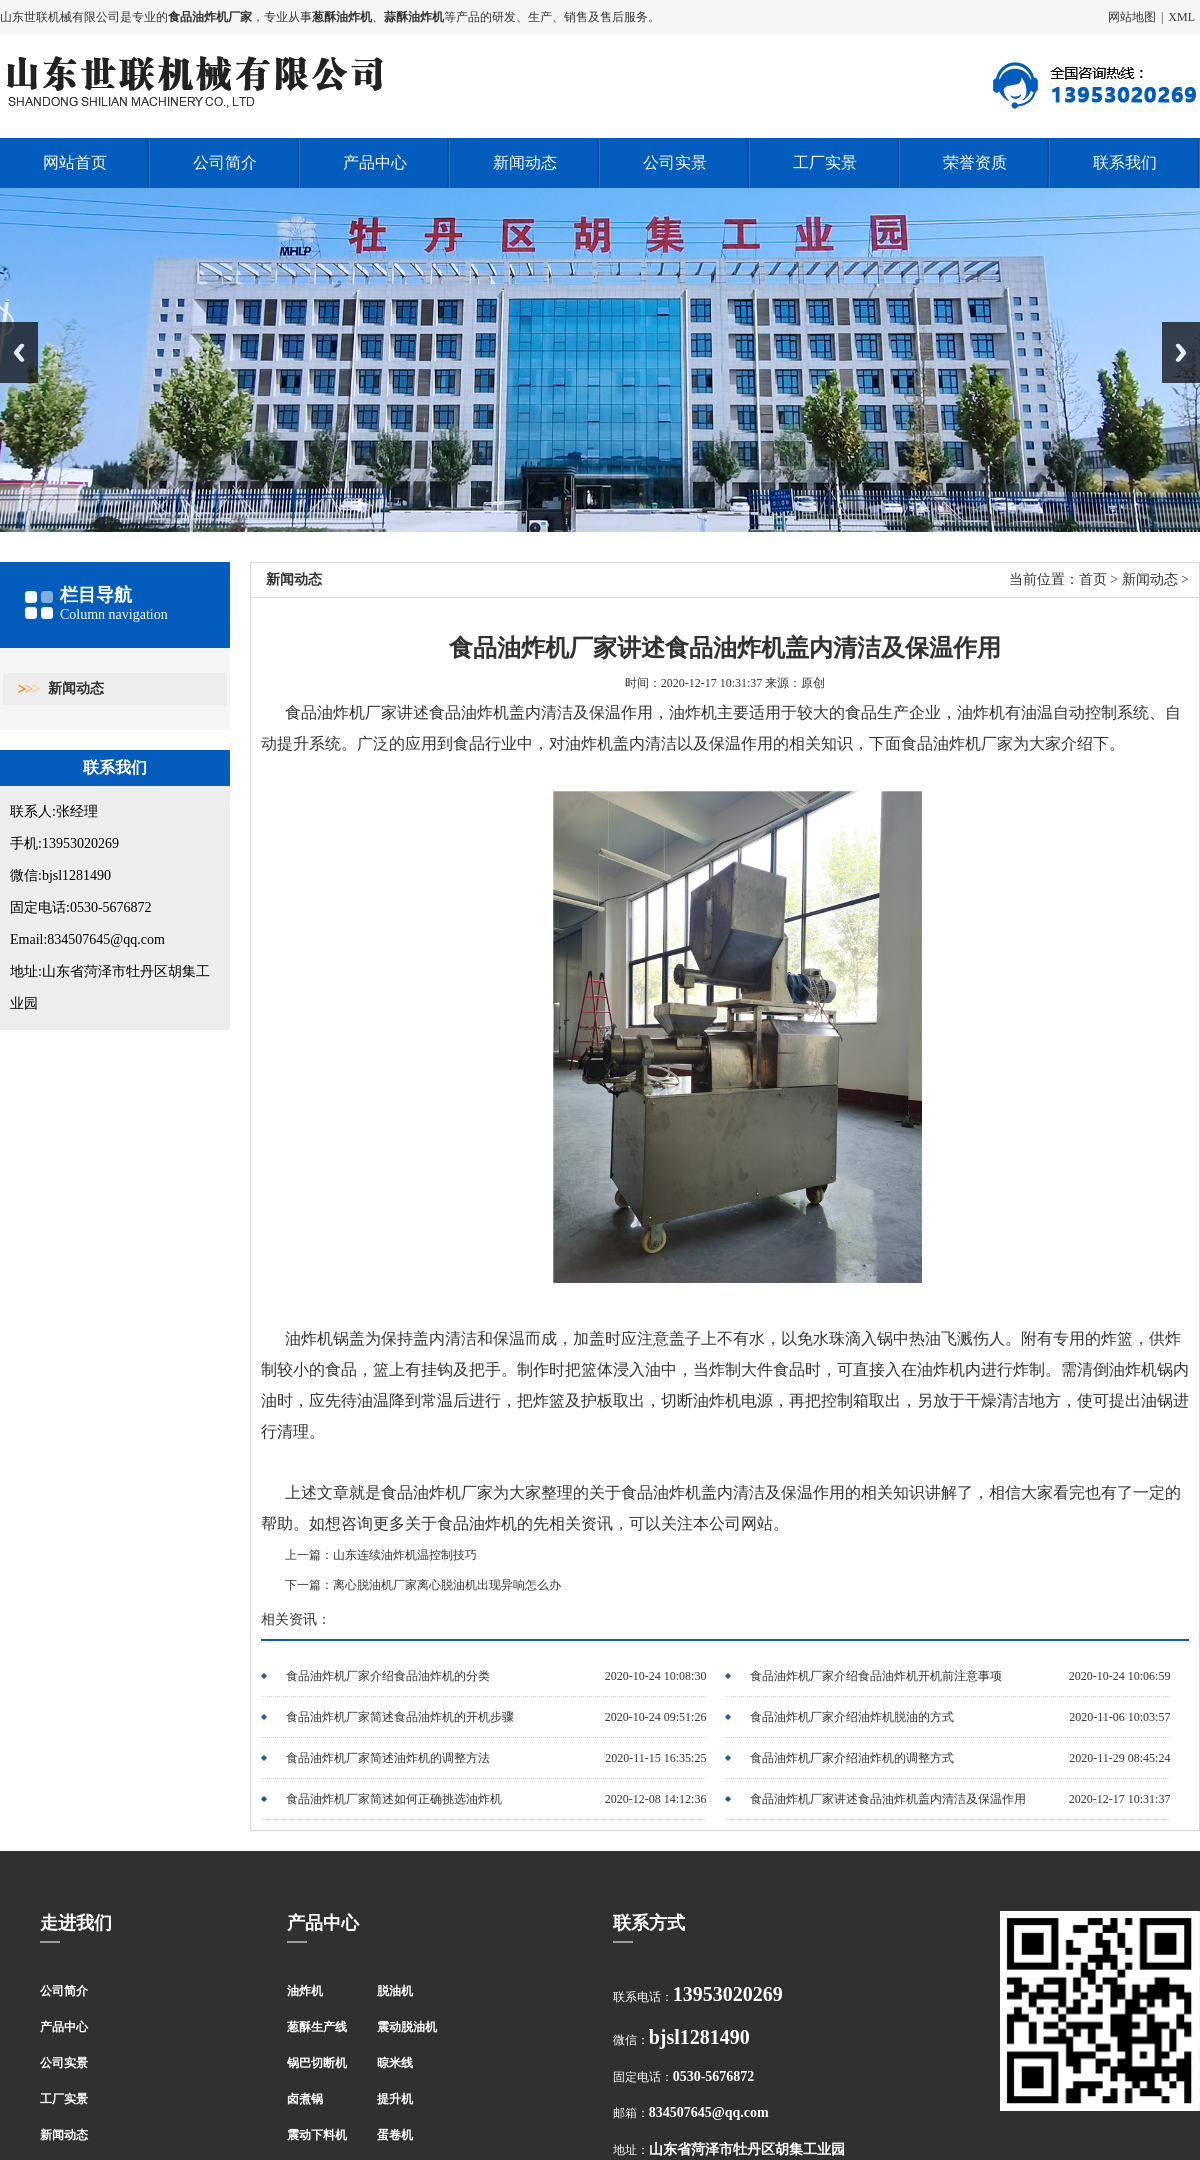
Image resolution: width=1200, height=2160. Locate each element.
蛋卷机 (395, 2135)
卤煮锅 (305, 2099)
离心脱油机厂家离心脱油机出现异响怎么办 (447, 1585)
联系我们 (1125, 162)
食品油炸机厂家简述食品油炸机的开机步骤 (400, 1717)
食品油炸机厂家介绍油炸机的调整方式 (852, 1758)
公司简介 (225, 162)
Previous (19, 352)
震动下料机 (317, 2135)
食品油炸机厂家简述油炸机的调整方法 (388, 1758)
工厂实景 (825, 162)
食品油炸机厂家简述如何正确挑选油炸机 (394, 1799)
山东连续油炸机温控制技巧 (405, 1555)
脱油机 (395, 1991)
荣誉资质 (975, 162)
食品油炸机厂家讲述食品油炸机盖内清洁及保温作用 (888, 1799)
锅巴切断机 (317, 2063)
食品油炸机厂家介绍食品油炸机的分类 (388, 1676)
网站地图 (1132, 17)
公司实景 (675, 162)
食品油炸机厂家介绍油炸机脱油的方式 (852, 1717)
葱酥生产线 (317, 2027)
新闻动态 (525, 162)
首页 (1093, 579)
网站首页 (75, 162)
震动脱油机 (407, 2027)
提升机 (395, 2099)
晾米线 (395, 2063)
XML (1181, 17)
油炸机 (305, 1991)
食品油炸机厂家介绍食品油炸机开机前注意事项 (876, 1676)
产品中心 (375, 162)
